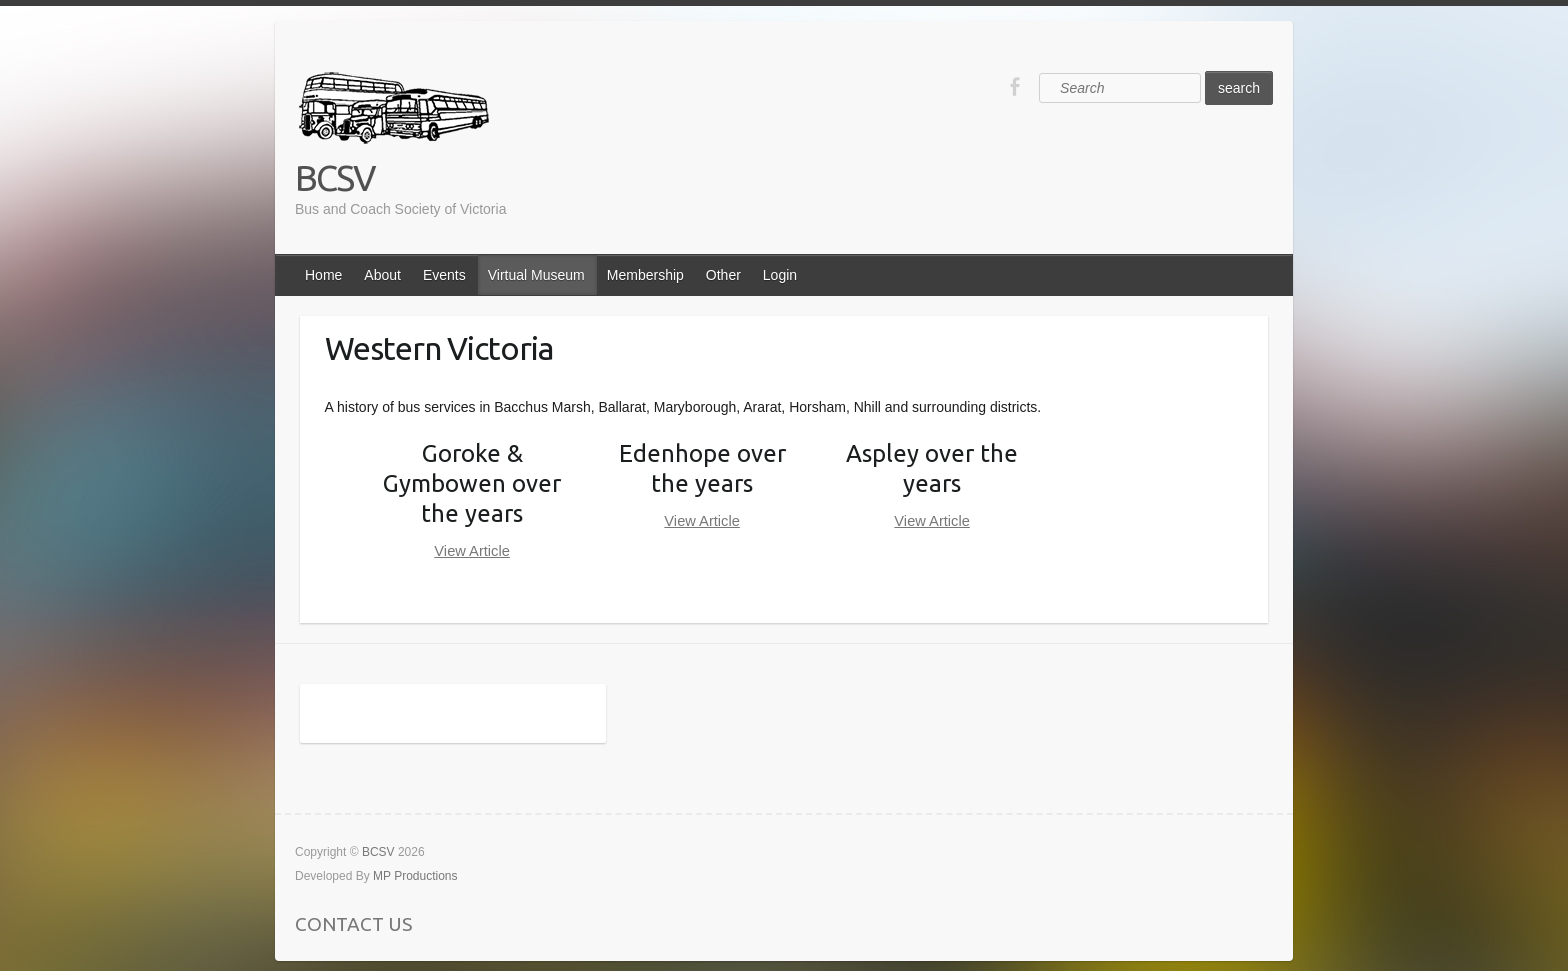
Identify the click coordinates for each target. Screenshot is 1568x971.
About (382, 275)
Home (323, 275)
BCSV (335, 177)
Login (780, 275)
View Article (472, 551)
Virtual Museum (536, 275)
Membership (645, 275)
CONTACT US (353, 924)
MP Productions (415, 876)
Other (723, 275)
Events (444, 275)
